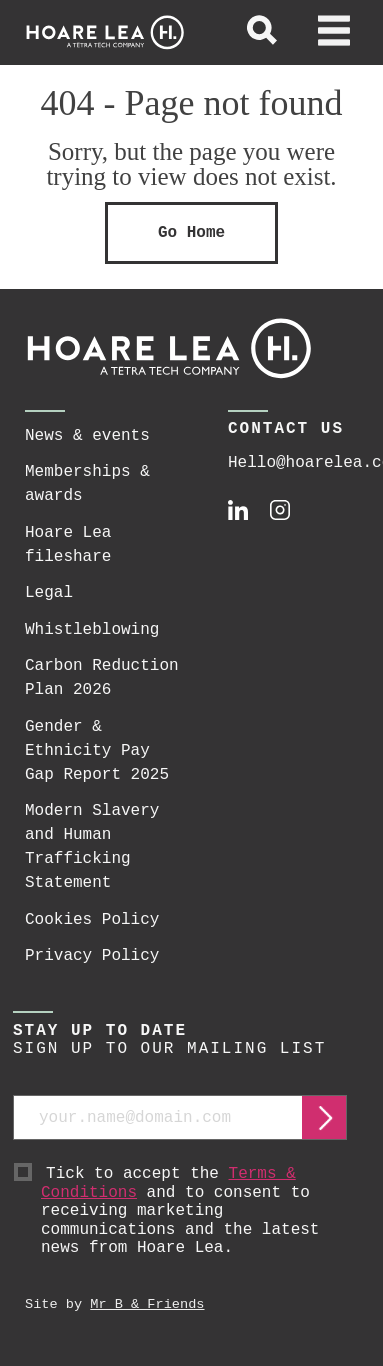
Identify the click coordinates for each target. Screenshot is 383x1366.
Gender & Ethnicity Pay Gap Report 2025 (97, 751)
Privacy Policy (92, 956)
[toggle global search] (262, 33)
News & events (87, 436)
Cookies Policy (92, 920)
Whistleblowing (92, 630)
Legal (49, 593)
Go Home (191, 233)
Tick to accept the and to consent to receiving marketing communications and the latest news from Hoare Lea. (194, 1211)
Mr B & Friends (147, 1304)
